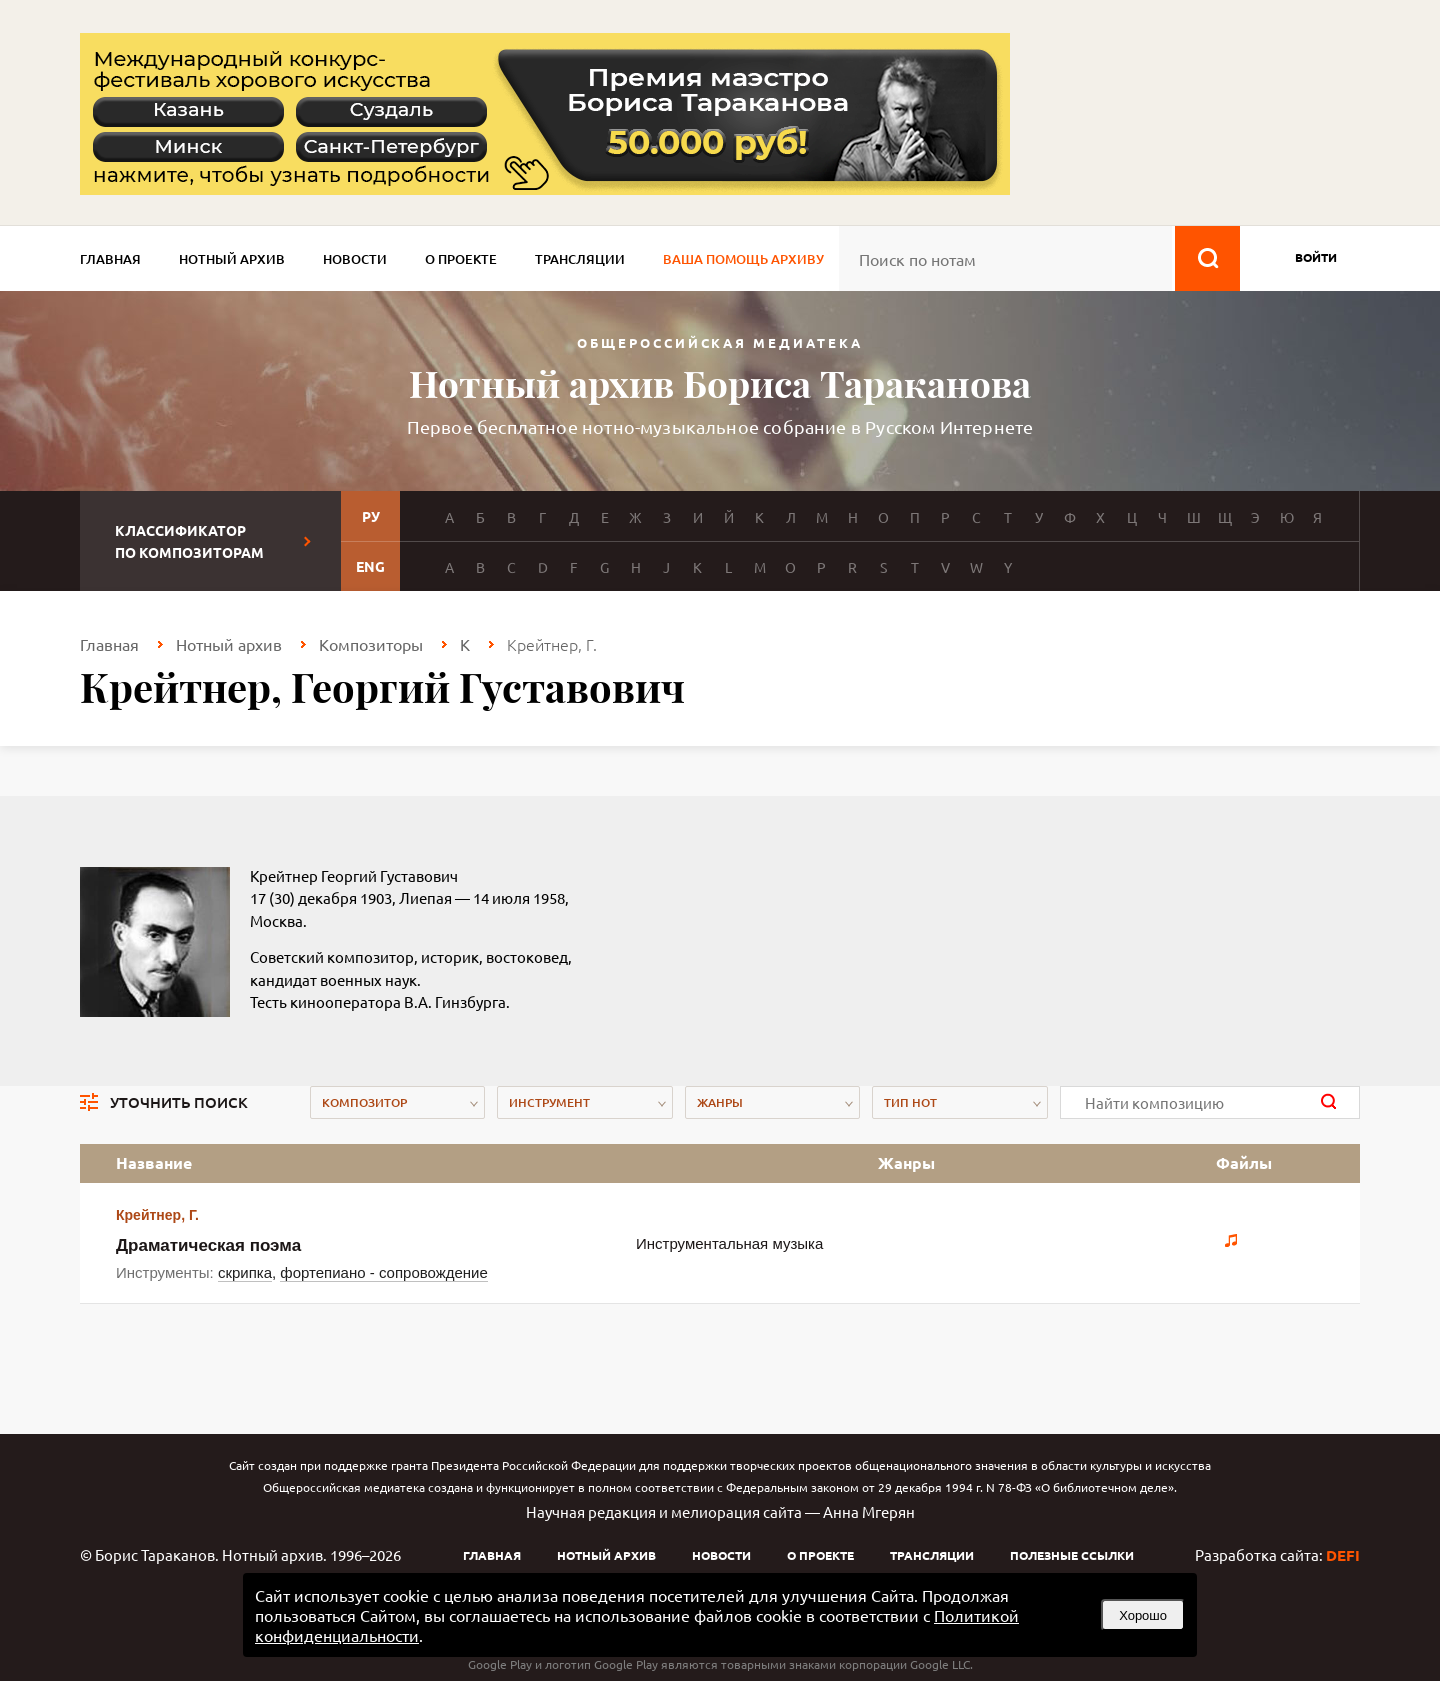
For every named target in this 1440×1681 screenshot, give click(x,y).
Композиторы (371, 644)
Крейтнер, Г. (157, 1215)
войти (1316, 257)
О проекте (461, 259)
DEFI (1343, 1555)
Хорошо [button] (1143, 1615)
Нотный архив (232, 259)
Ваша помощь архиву (743, 259)
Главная (110, 259)
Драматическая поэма (208, 1245)
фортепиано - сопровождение (383, 1272)
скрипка (245, 1272)
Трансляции (580, 259)
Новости (355, 259)
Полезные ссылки (1072, 1555)
